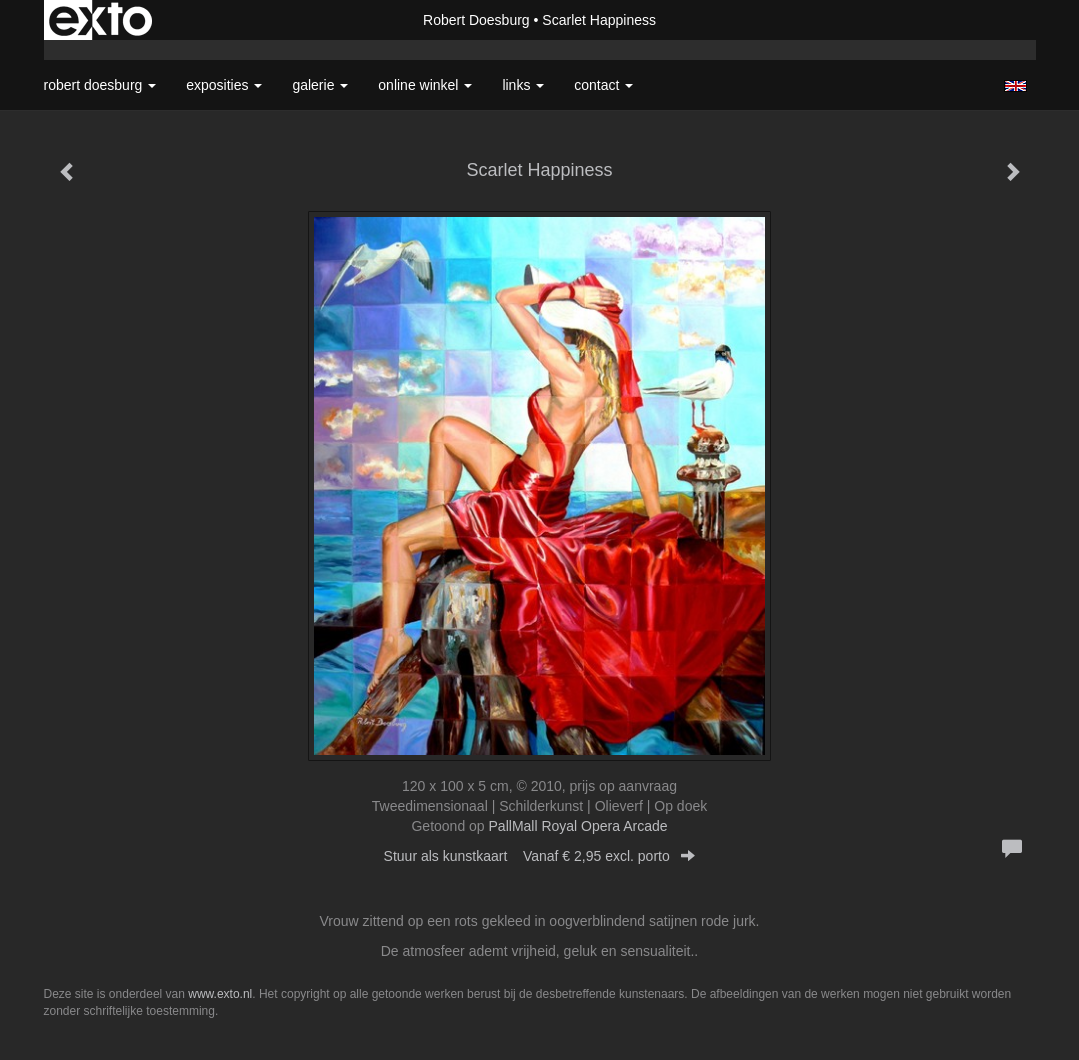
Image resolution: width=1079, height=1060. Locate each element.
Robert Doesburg (476, 20)
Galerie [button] (320, 85)
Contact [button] (603, 85)
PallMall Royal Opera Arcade (578, 826)
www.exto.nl (220, 994)
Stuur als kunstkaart (540, 856)
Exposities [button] (224, 85)
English (1015, 86)
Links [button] (523, 85)
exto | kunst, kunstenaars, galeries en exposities (100, 20)
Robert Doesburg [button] (100, 85)
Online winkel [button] (425, 85)
